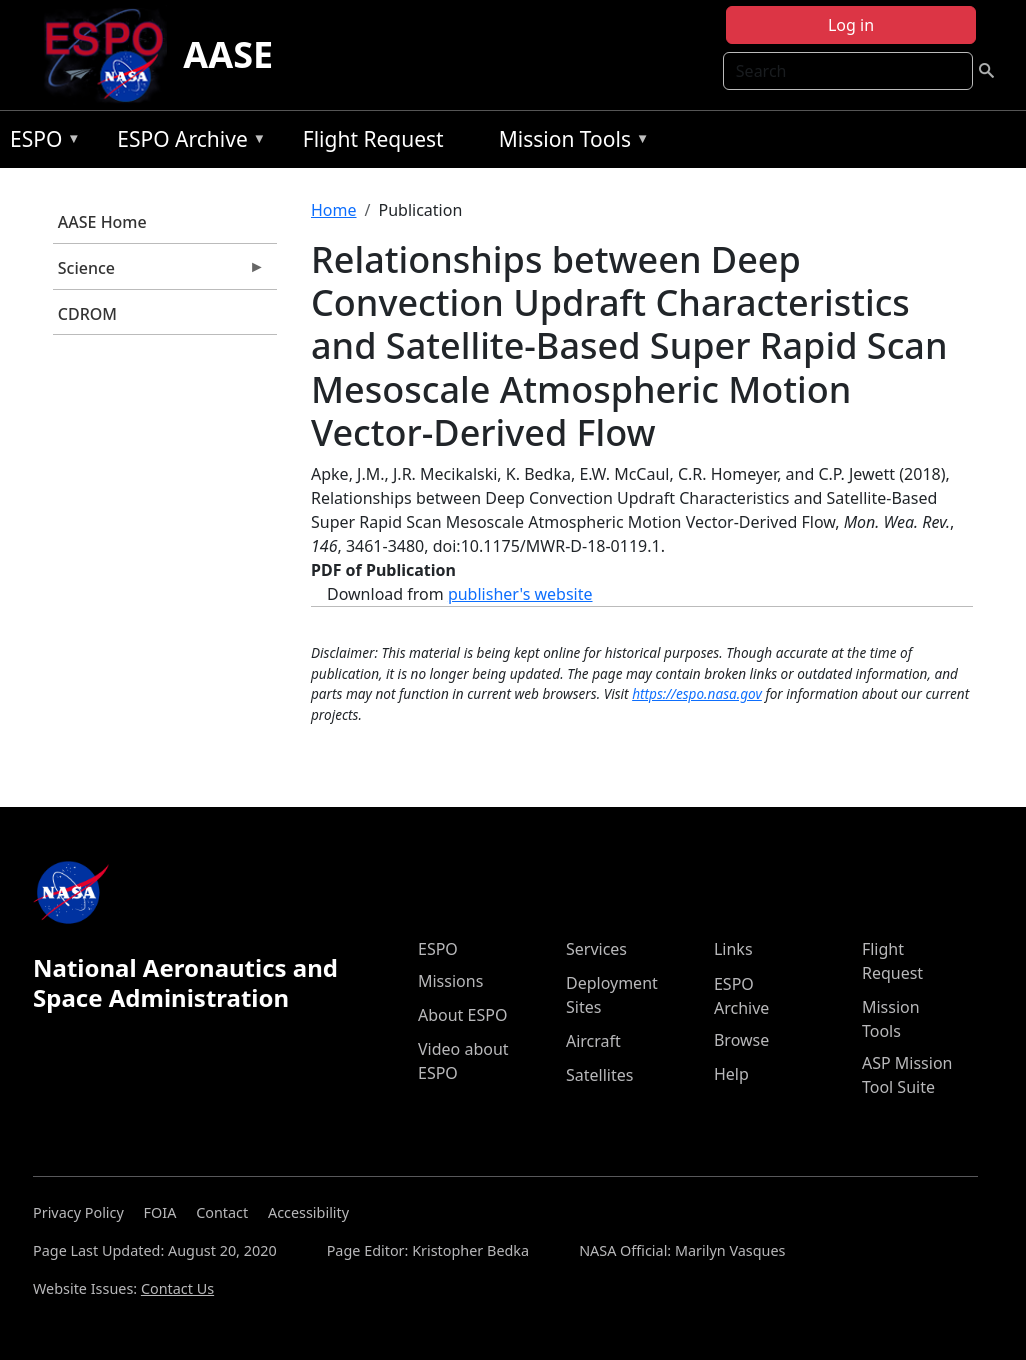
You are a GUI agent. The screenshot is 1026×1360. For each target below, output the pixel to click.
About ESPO (462, 1015)
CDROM (87, 314)
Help (731, 1074)
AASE (228, 54)
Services (596, 949)
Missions (450, 981)
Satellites (599, 1075)
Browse (741, 1040)
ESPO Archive (186, 142)
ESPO (40, 142)
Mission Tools (569, 142)
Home (334, 210)
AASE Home (102, 222)
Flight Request (373, 139)
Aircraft (593, 1041)
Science (159, 273)
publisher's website (520, 594)
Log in (851, 25)
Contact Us (177, 1288)
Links (733, 949)
